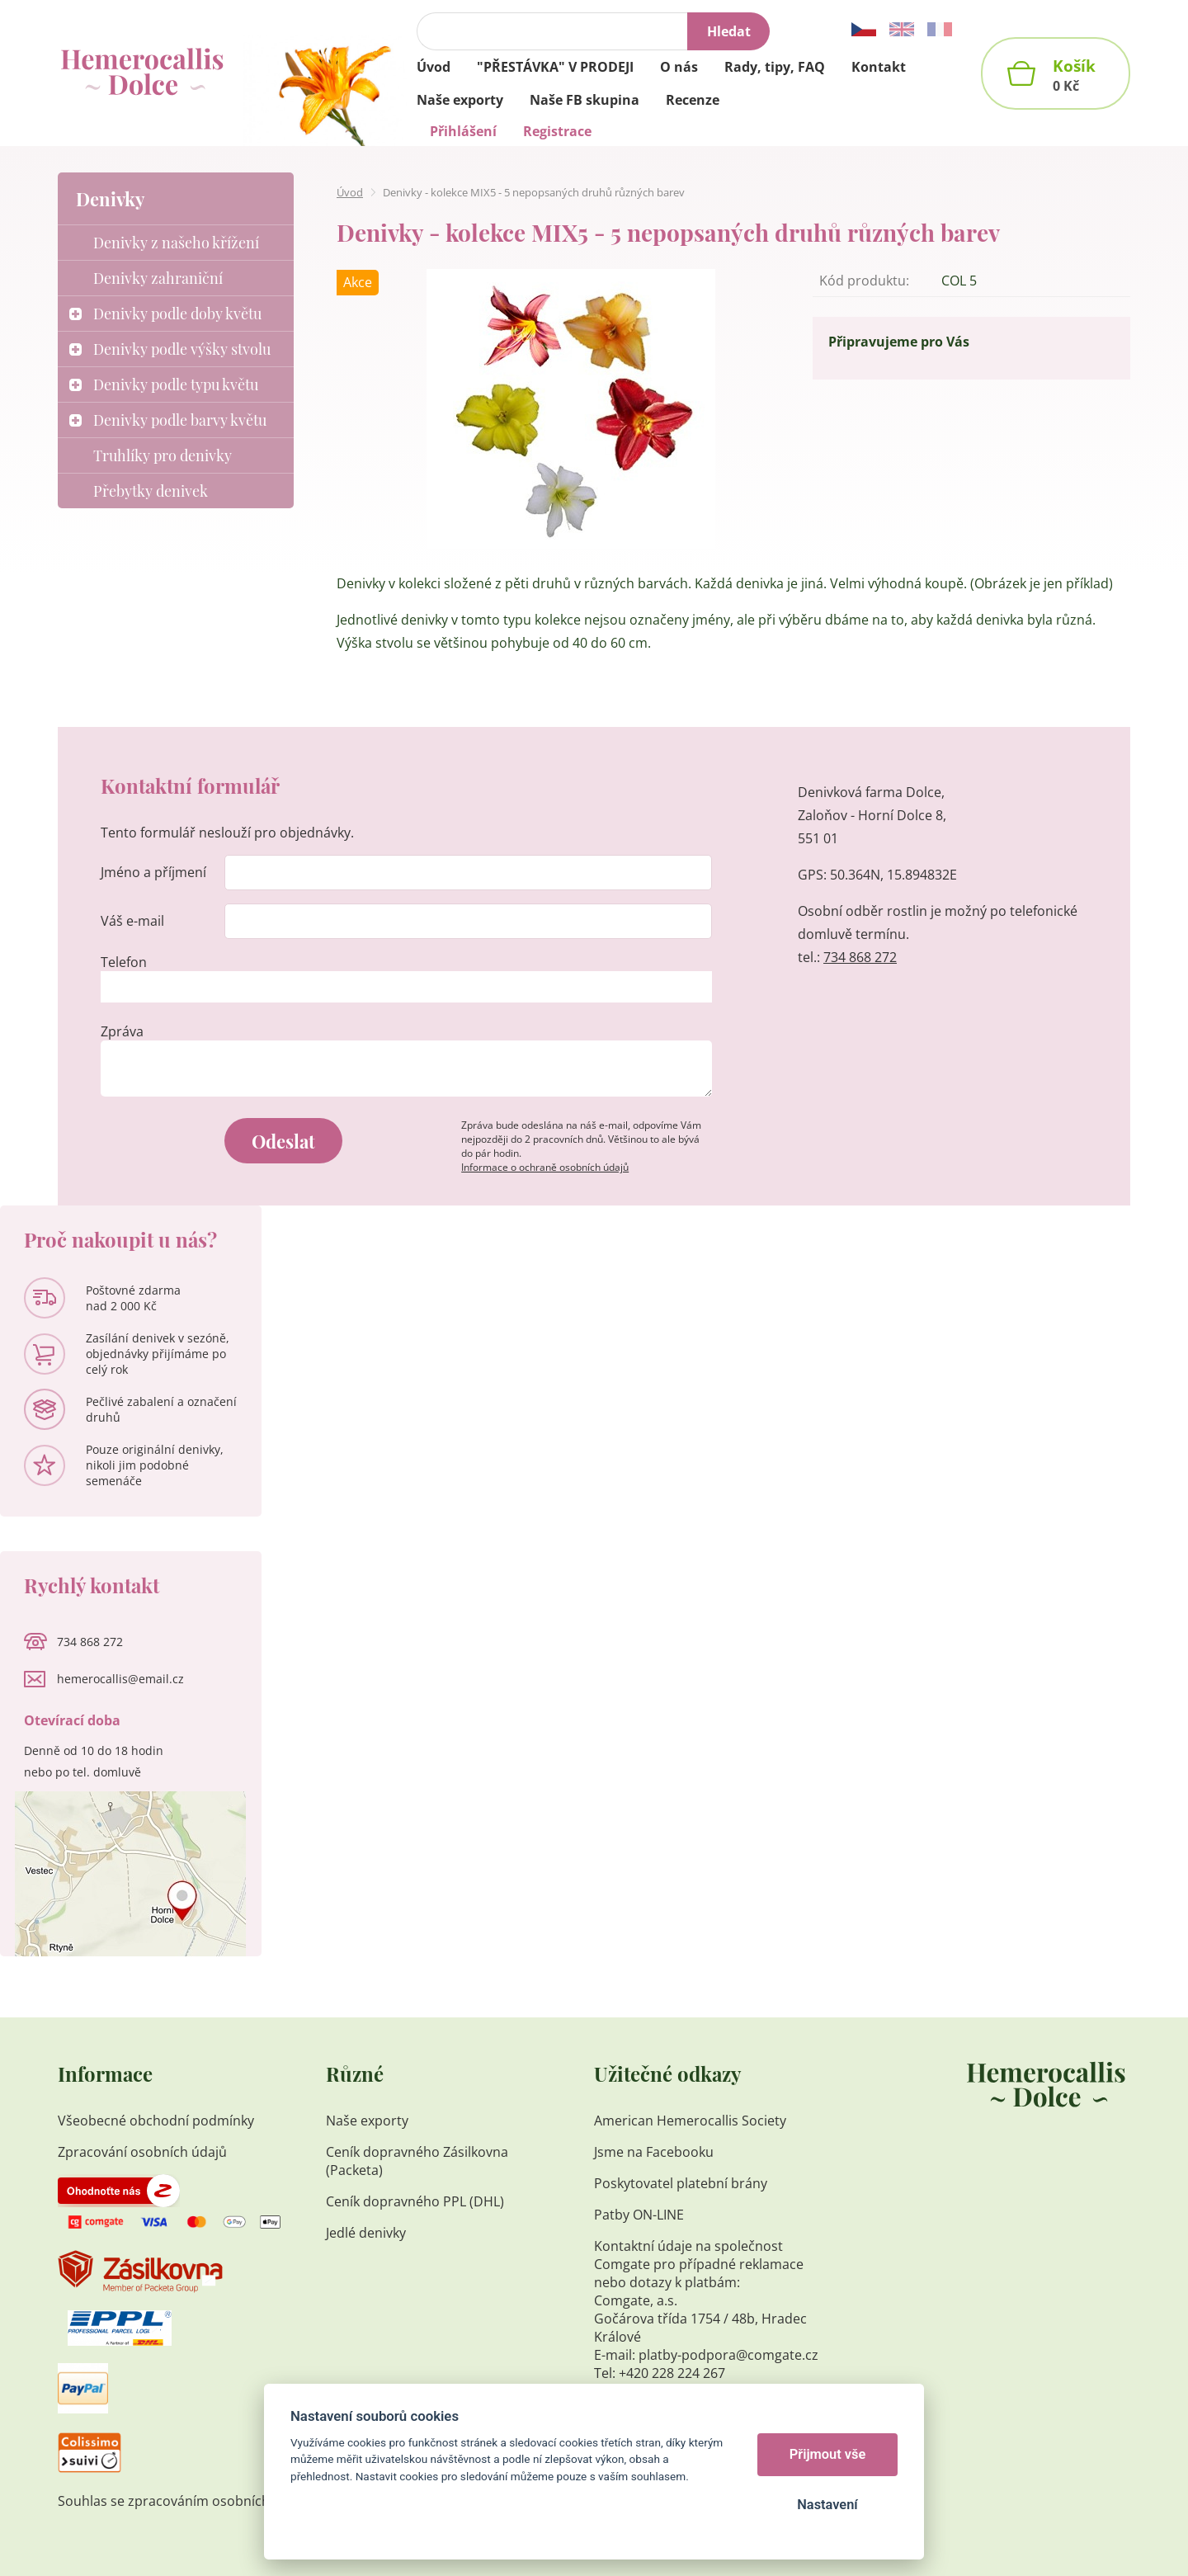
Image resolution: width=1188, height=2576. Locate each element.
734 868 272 (860, 957)
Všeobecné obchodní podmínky (156, 2120)
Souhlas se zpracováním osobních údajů (183, 2501)
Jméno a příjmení (153, 872)
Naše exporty (369, 2120)
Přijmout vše (828, 2454)
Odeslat (283, 1141)
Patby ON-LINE (639, 2215)
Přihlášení (463, 131)
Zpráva (122, 1031)
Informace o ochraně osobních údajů (545, 1167)
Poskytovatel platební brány (680, 2183)
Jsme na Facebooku (654, 2152)
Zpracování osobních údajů (142, 2152)
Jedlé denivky (366, 2233)
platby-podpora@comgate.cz (728, 2355)
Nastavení (827, 2504)
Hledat (729, 31)
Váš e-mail (132, 921)
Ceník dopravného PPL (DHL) (415, 2201)
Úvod (350, 192)
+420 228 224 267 (672, 2373)
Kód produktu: (864, 280)
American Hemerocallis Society (692, 2120)
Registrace (557, 131)
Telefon (124, 962)
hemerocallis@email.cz (120, 1679)
